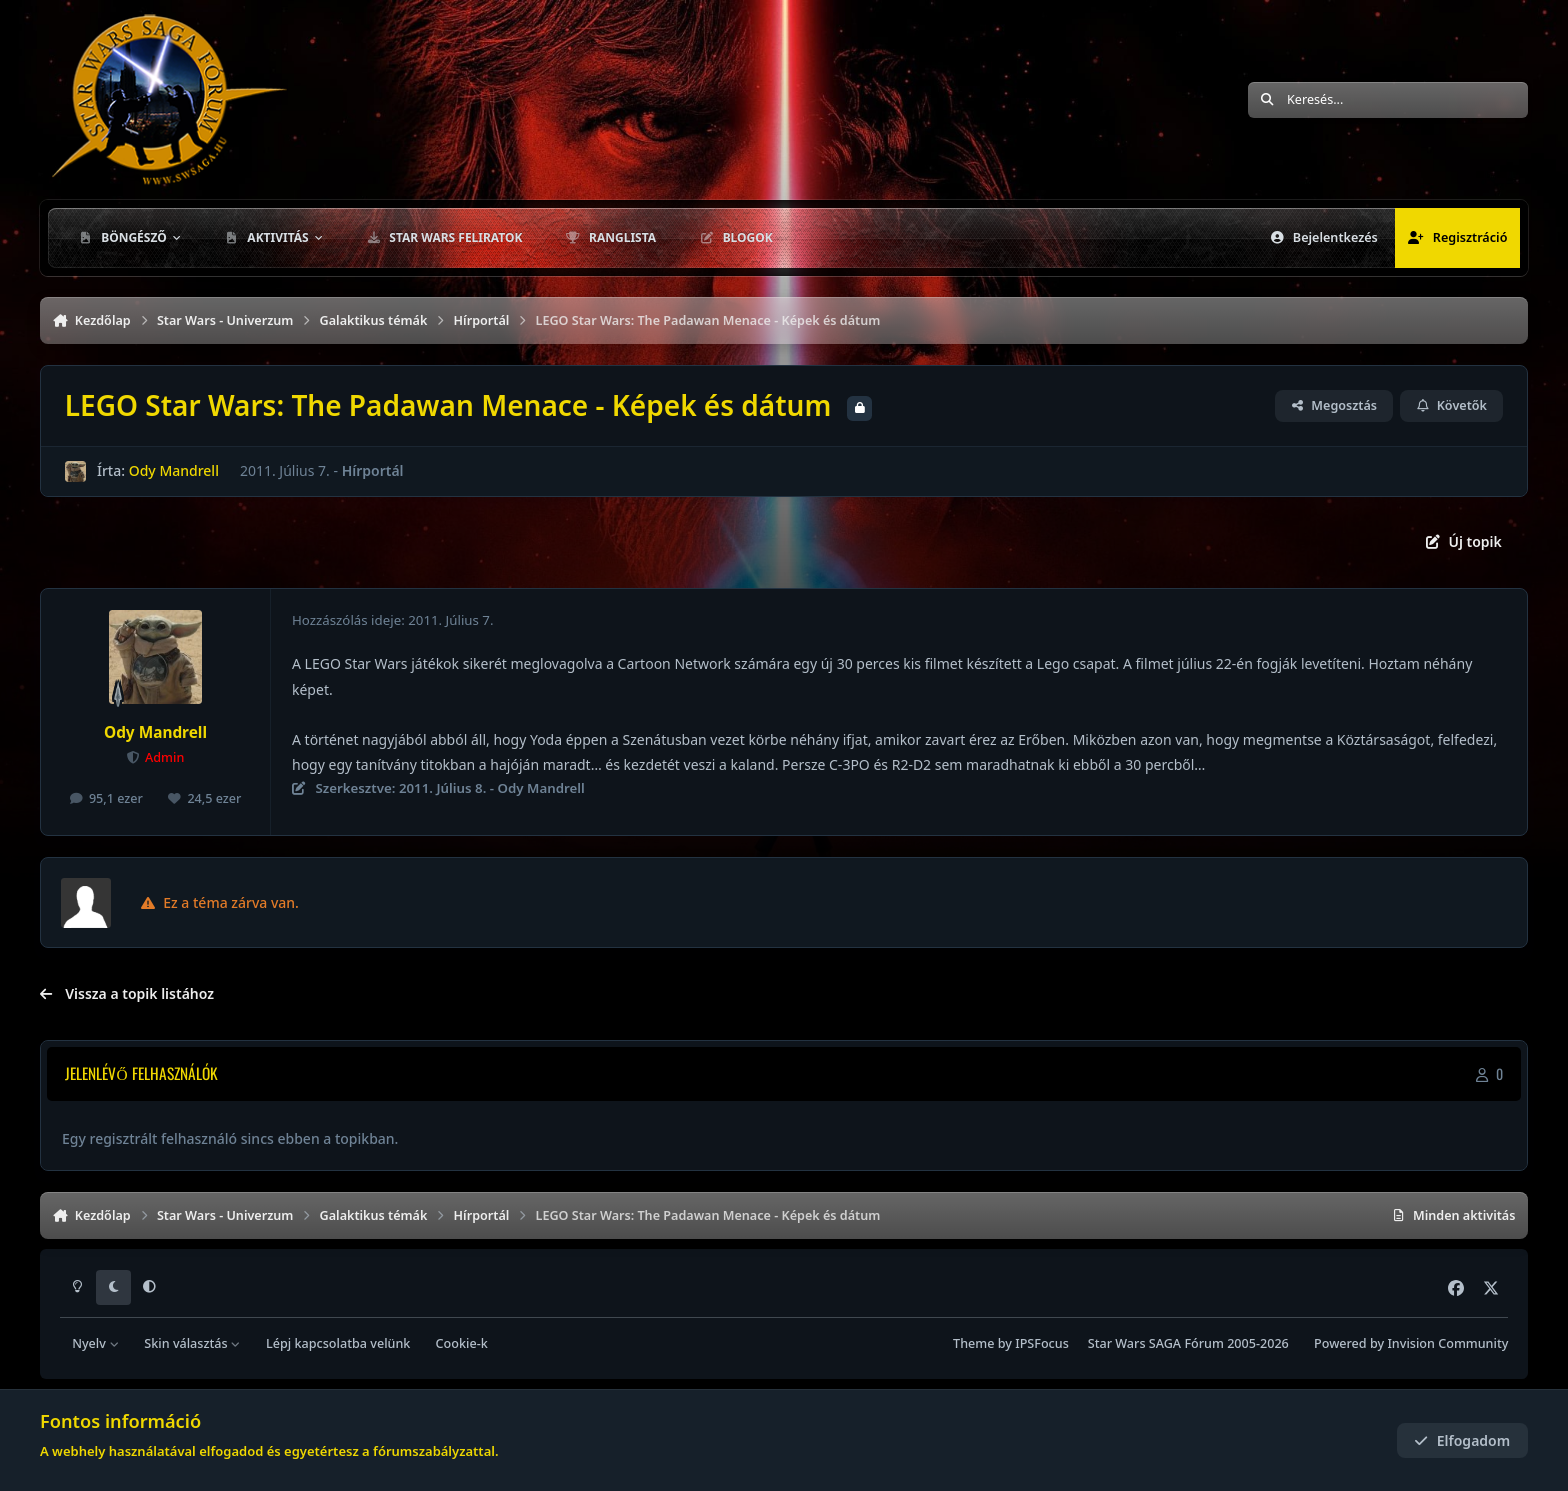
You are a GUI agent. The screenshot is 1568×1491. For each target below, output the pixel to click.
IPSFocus (1042, 1343)
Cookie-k (462, 1343)
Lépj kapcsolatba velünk (338, 1343)
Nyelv (95, 1343)
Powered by (1411, 1343)
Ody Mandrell (174, 470)
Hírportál (373, 470)
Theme (973, 1343)
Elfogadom (1462, 1440)
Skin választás (192, 1343)
